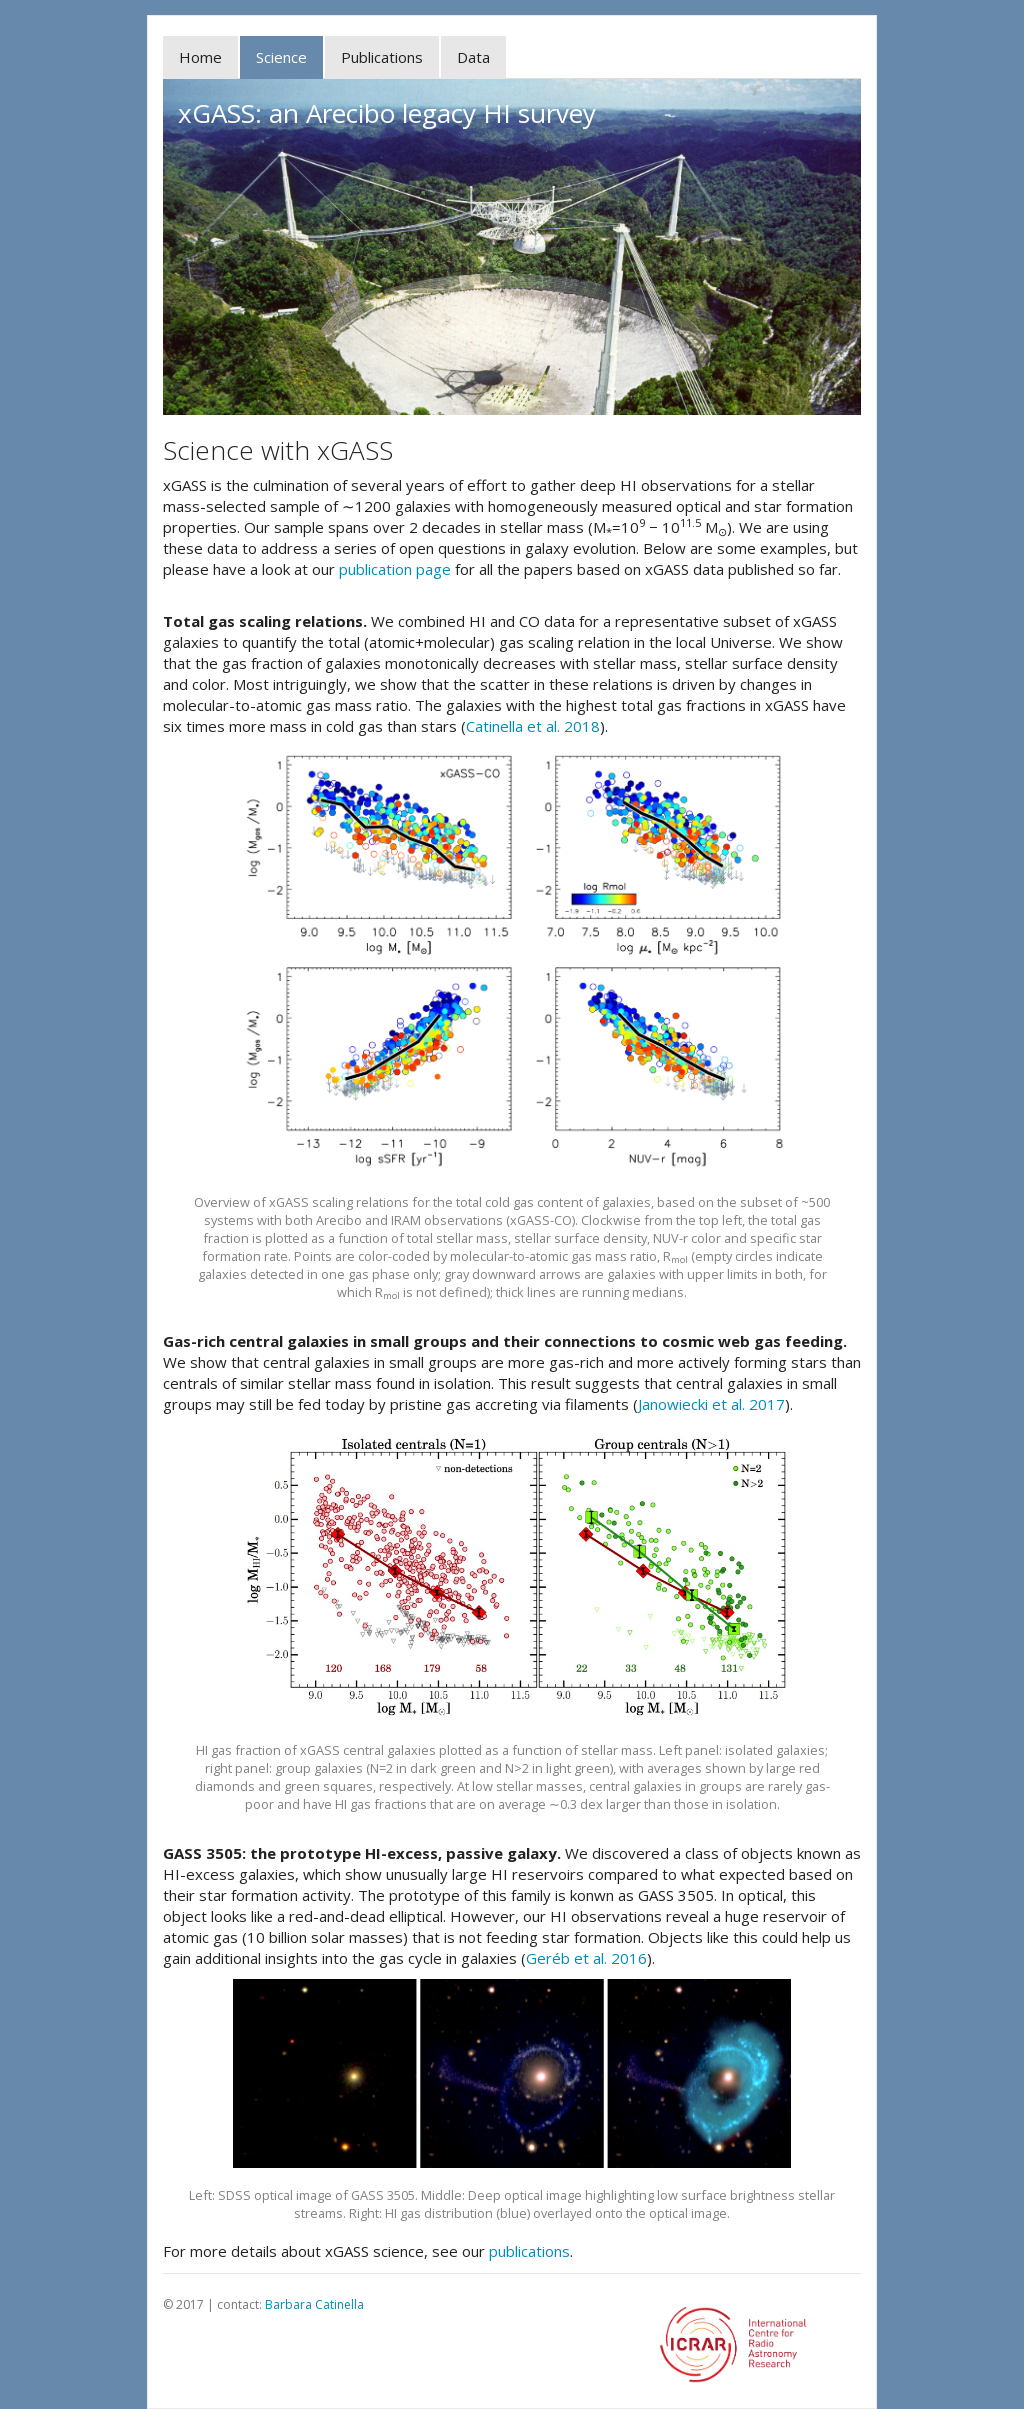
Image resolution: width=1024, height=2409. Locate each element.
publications (529, 2251)
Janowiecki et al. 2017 (711, 1404)
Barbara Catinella (314, 2304)
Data (473, 57)
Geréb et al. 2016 (586, 1958)
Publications (382, 57)
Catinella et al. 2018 (533, 726)
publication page (395, 569)
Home (200, 57)
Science (281, 57)
